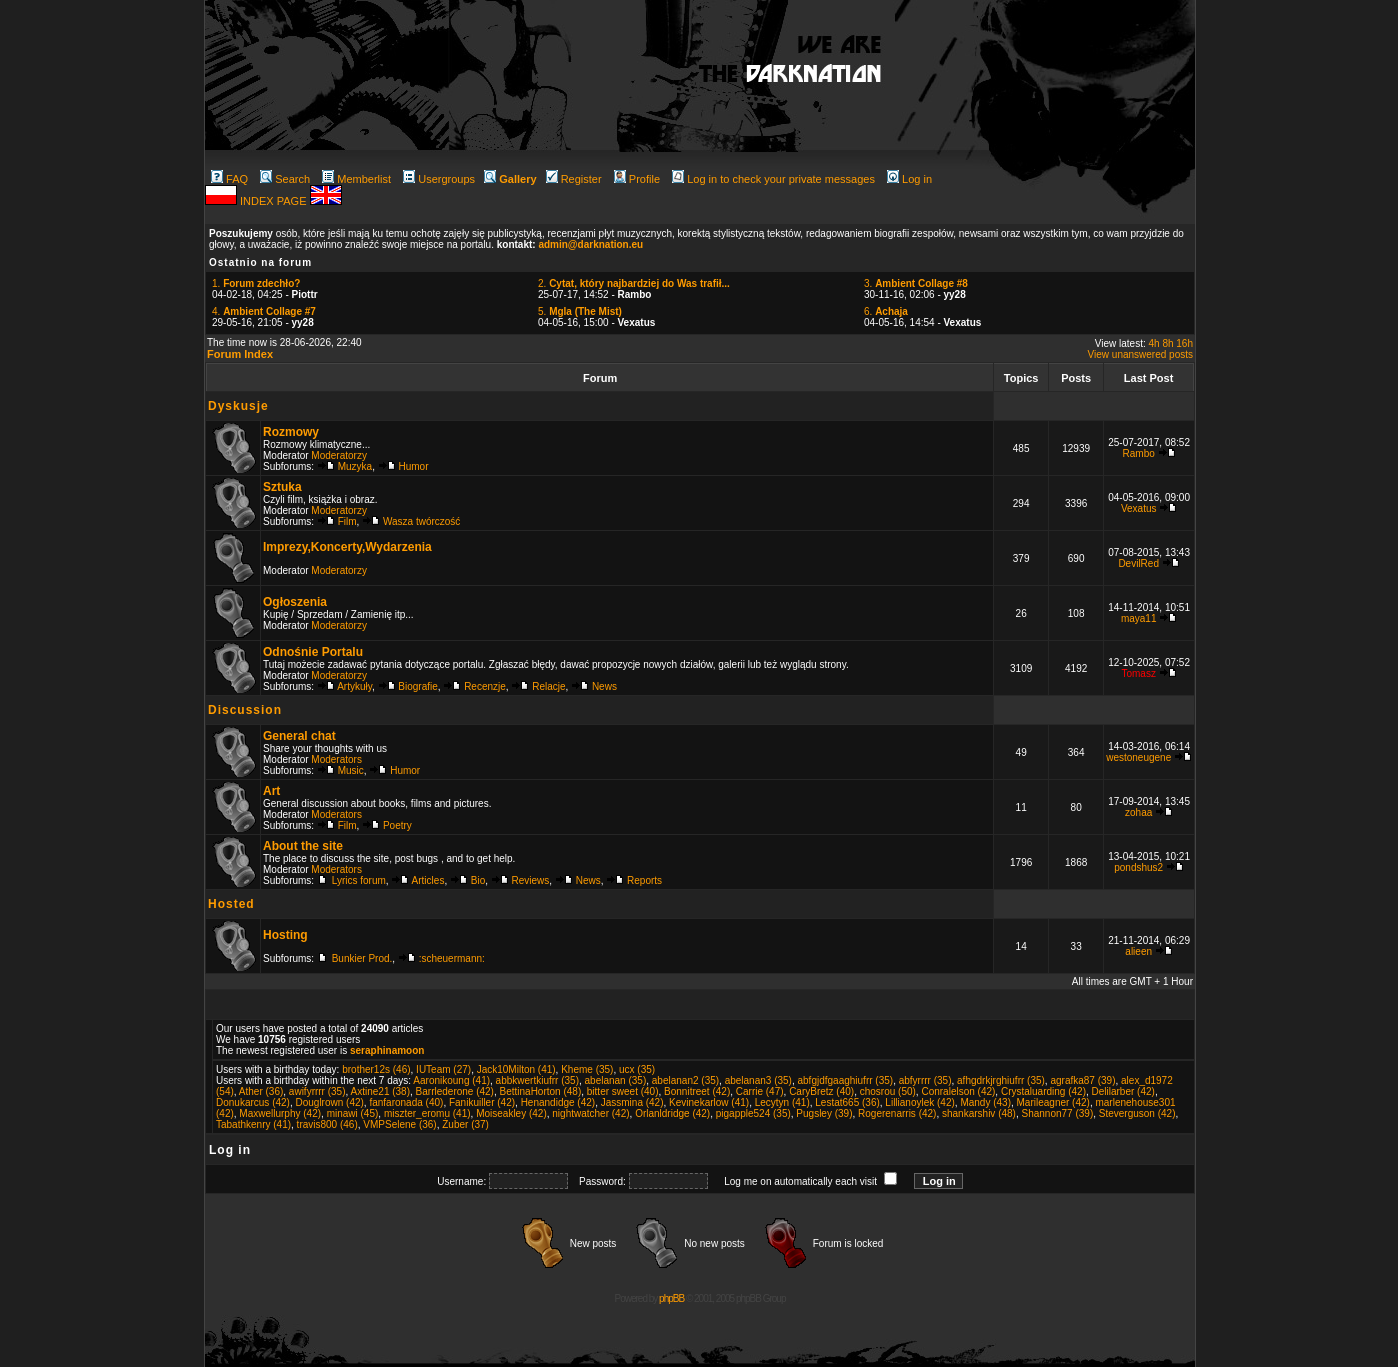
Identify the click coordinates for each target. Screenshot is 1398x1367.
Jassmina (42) (632, 1102)
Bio (478, 880)
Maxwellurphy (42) (280, 1113)
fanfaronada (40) (406, 1102)
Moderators (336, 759)
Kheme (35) (587, 1069)
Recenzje (485, 686)
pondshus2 (1138, 867)
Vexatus (1139, 508)
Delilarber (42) (1123, 1091)
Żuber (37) (465, 1124)
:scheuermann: (452, 958)
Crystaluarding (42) (1043, 1091)
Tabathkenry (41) (253, 1124)
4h (1154, 343)
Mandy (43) (985, 1102)
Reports (644, 880)
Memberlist (356, 179)
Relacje (548, 686)
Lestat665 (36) (847, 1102)
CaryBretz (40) (821, 1091)
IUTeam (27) (443, 1069)
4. (264, 311)
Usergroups (439, 179)
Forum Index (240, 354)
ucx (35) (637, 1069)
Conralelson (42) (958, 1091)
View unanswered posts (1140, 354)
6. (886, 311)
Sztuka (282, 487)
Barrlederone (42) (455, 1091)
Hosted (231, 904)
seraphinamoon (387, 1050)
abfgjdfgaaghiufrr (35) (846, 1080)
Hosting (285, 935)
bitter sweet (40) (623, 1091)
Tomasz (1138, 673)
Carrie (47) (760, 1091)
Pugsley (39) (824, 1113)
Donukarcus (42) (253, 1102)
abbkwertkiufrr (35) (537, 1080)
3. (916, 283)
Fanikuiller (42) (482, 1102)
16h (1184, 343)
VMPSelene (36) (399, 1124)
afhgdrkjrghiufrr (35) (1001, 1080)
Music (351, 770)
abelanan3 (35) (758, 1080)
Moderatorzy (339, 455)
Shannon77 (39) (1057, 1113)
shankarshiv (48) (979, 1113)
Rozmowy (291, 432)
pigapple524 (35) (753, 1113)
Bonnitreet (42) (697, 1091)
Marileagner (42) (1053, 1102)
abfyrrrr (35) (925, 1080)
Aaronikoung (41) (451, 1080)
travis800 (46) (327, 1124)
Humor (414, 466)
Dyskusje (238, 406)
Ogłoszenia (295, 602)
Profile (637, 179)
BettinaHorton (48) (541, 1091)
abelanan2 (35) (685, 1080)
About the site (303, 846)
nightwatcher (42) (590, 1113)
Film (347, 521)
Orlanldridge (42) (672, 1113)
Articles (428, 880)
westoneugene (1138, 757)
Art (271, 791)
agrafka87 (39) (1082, 1080)
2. (634, 283)
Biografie (417, 686)
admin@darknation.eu (590, 244)
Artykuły (354, 686)
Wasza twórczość (421, 521)
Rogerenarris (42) (897, 1113)
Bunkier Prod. (362, 958)
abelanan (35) (616, 1080)
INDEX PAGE (274, 201)
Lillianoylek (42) (919, 1102)
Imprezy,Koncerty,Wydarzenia (347, 547)
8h (1167, 343)
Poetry (397, 825)
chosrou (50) (888, 1091)
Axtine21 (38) (380, 1091)
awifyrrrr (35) (317, 1091)
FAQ (229, 179)
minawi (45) (353, 1113)
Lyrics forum (359, 880)
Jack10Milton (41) (516, 1069)
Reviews (531, 880)
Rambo (1139, 453)
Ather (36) (261, 1091)
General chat (299, 736)
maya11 (1139, 618)
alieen (1138, 951)
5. (580, 311)
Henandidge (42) (558, 1102)
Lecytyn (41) (782, 1102)
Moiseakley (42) (511, 1113)
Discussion (245, 710)
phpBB (671, 1298)
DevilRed (1138, 563)
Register (574, 179)
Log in (909, 179)
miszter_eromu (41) (427, 1113)
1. (256, 283)
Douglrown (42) (329, 1102)
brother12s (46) (376, 1069)
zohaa (1138, 812)
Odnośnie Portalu (313, 652)
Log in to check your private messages (773, 179)
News (604, 686)
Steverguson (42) (1137, 1113)
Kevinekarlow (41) (709, 1102)
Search (285, 179)
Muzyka (355, 466)
